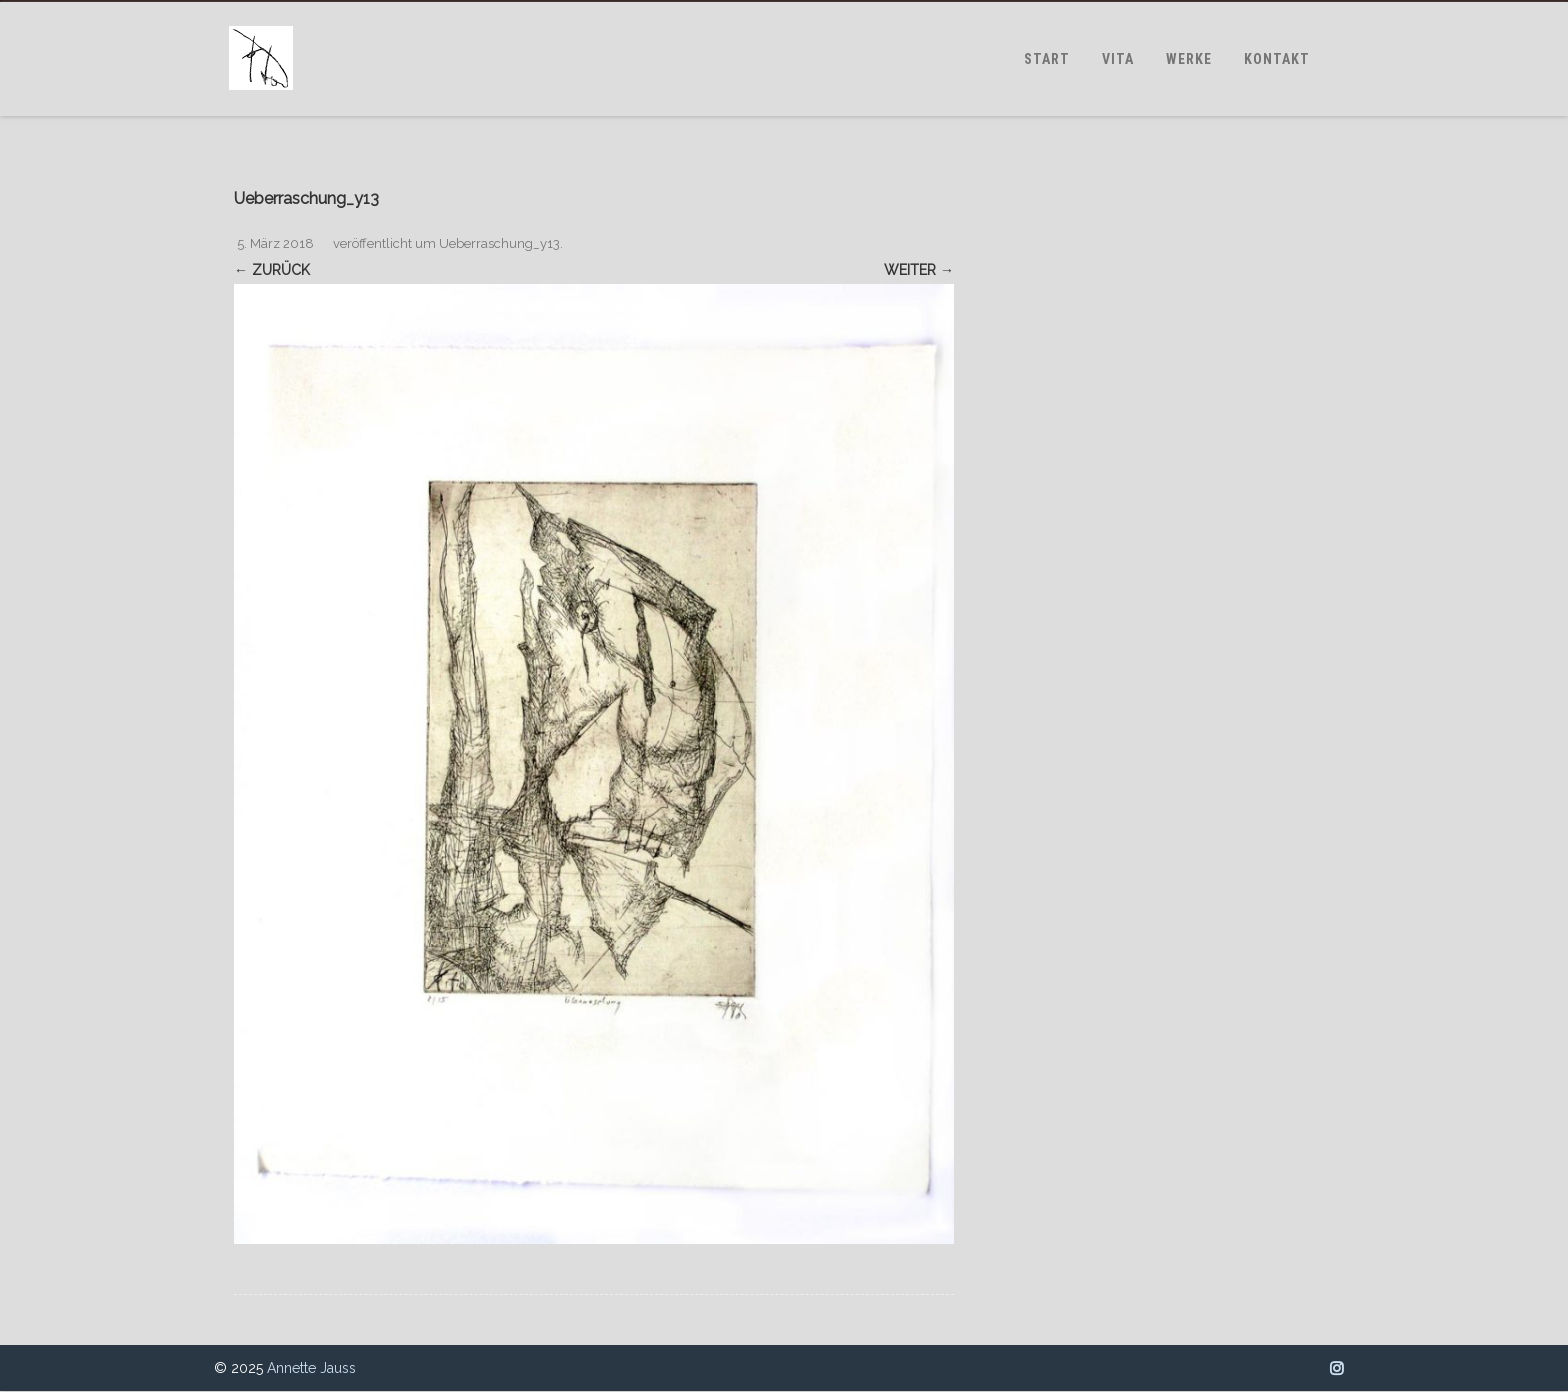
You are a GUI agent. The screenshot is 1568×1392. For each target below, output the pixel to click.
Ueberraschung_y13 (499, 243)
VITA (1118, 59)
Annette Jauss (311, 1368)
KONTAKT (1277, 59)
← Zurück (272, 270)
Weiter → (919, 270)
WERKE (1189, 59)
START (1047, 59)
